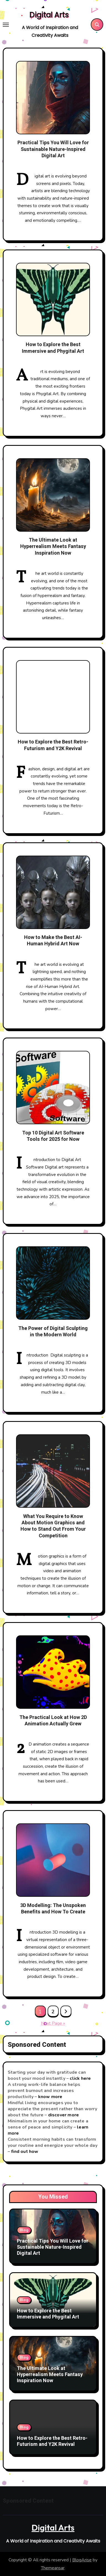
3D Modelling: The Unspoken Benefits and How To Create (53, 1909)
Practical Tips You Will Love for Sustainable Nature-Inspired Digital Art (53, 149)
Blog (24, 2230)
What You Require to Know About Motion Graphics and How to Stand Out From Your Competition (53, 1526)
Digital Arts (49, 15)
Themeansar (52, 2568)
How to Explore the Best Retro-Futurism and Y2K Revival (53, 745)
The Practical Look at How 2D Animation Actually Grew (53, 1721)
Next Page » (53, 2023)
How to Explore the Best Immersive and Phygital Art (53, 348)
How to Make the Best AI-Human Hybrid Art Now (53, 941)
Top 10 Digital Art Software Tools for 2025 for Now (53, 1136)
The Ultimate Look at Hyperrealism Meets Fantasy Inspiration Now (53, 546)
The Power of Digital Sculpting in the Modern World (53, 1332)
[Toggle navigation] (6, 25)
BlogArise (82, 2560)
